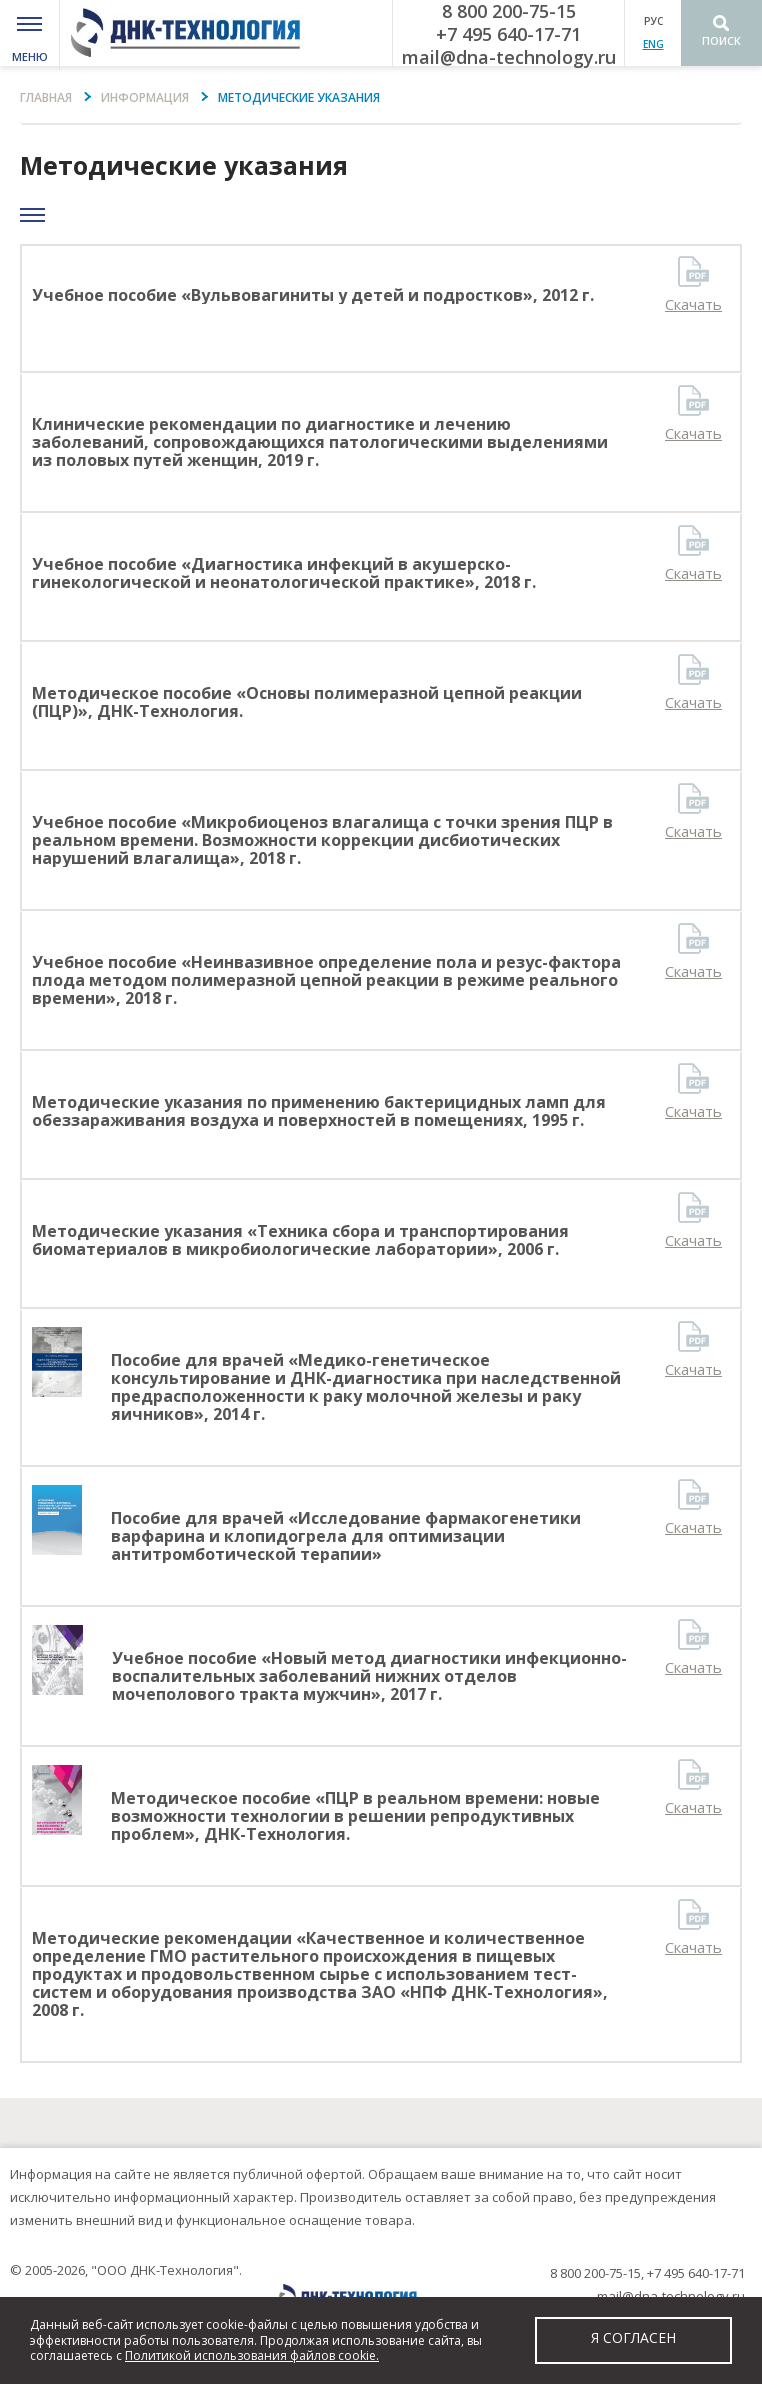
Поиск (721, 40)
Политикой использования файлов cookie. (252, 2355)
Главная (46, 97)
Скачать (693, 304)
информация (145, 97)
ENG (653, 44)
